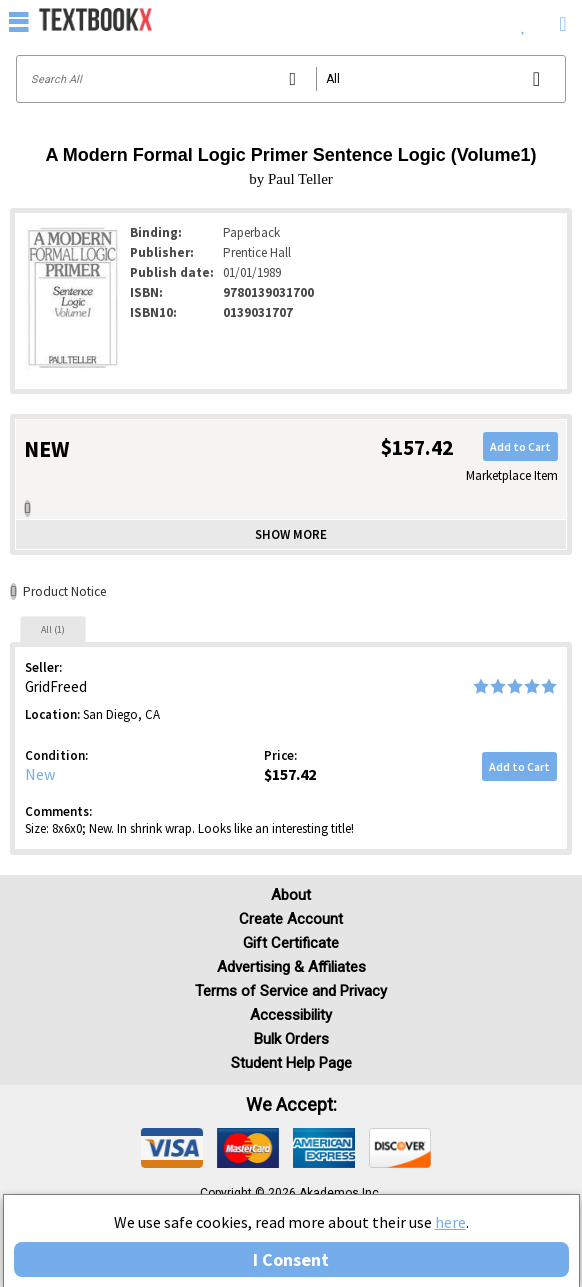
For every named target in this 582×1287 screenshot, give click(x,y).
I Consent (291, 1259)
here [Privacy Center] (450, 1222)
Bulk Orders (291, 1039)
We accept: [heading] (291, 1105)
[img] (172, 1148)
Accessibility (291, 1015)
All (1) (53, 629)
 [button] (19, 21)
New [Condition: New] (40, 774)
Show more (291, 534)
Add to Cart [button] (520, 446)
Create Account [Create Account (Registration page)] (291, 919)
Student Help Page (291, 1063)
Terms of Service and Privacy (291, 991)
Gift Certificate (291, 943)
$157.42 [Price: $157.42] (290, 774)
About (291, 895)
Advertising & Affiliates (291, 967)
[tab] (53, 629)
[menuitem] (523, 20)
